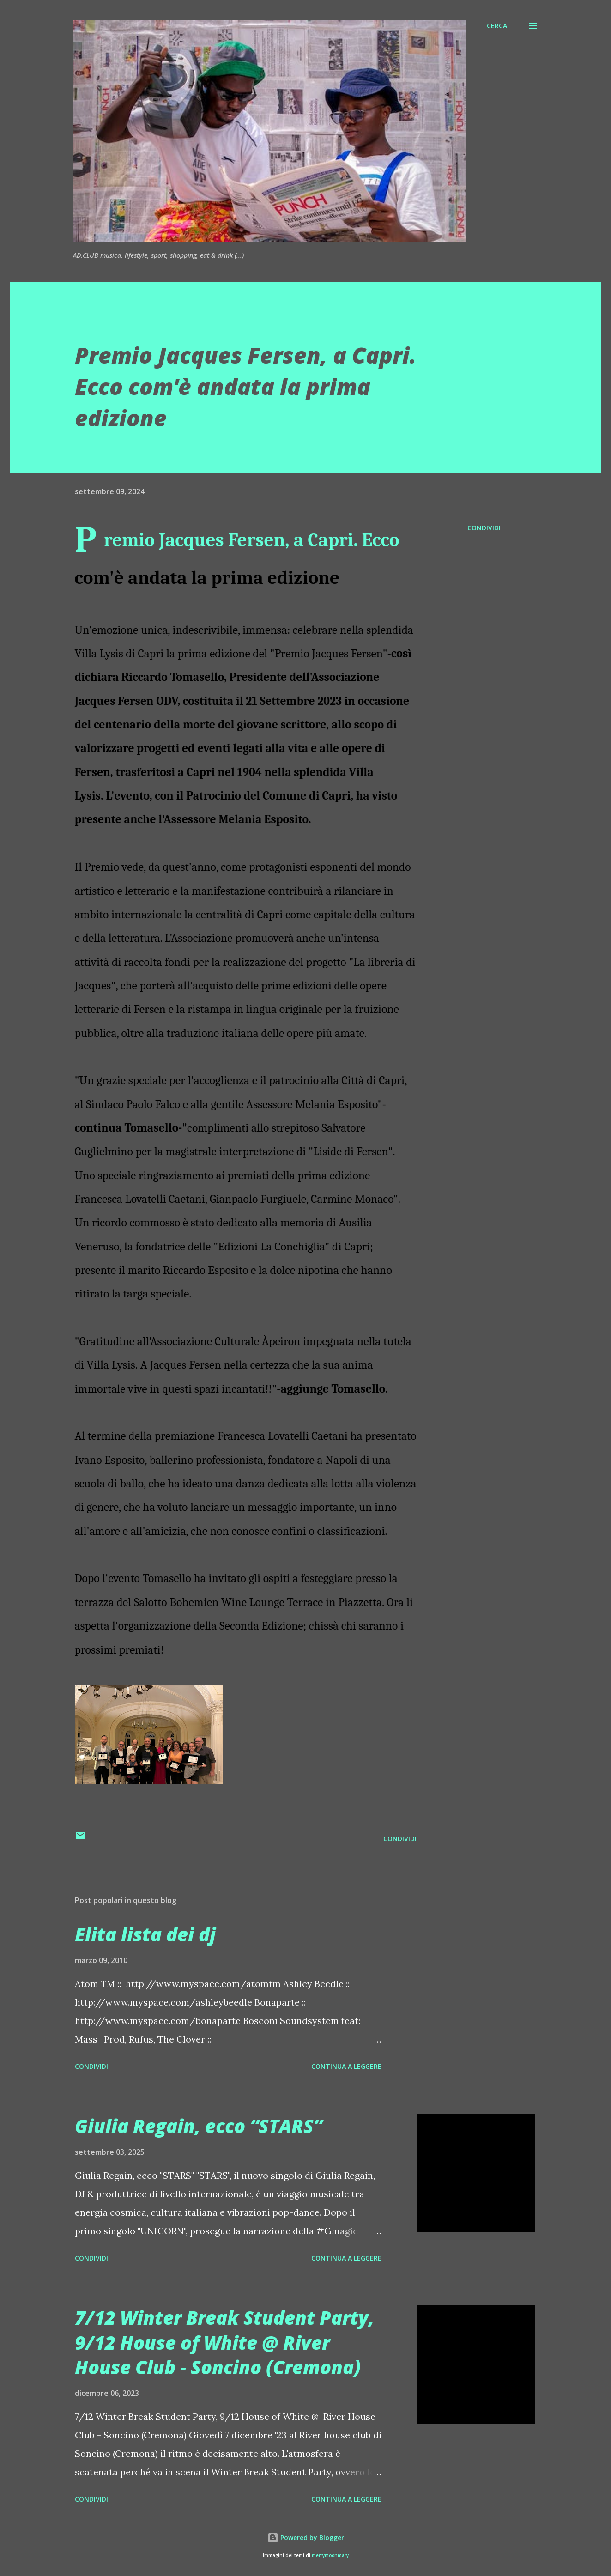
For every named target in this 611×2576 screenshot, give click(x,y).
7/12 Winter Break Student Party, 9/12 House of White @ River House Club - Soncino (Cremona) (224, 2342)
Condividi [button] (484, 527)
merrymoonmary (330, 2555)
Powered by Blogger (305, 2537)
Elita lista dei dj (145, 1934)
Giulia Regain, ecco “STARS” (198, 2126)
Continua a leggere (346, 2066)
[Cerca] (497, 25)
